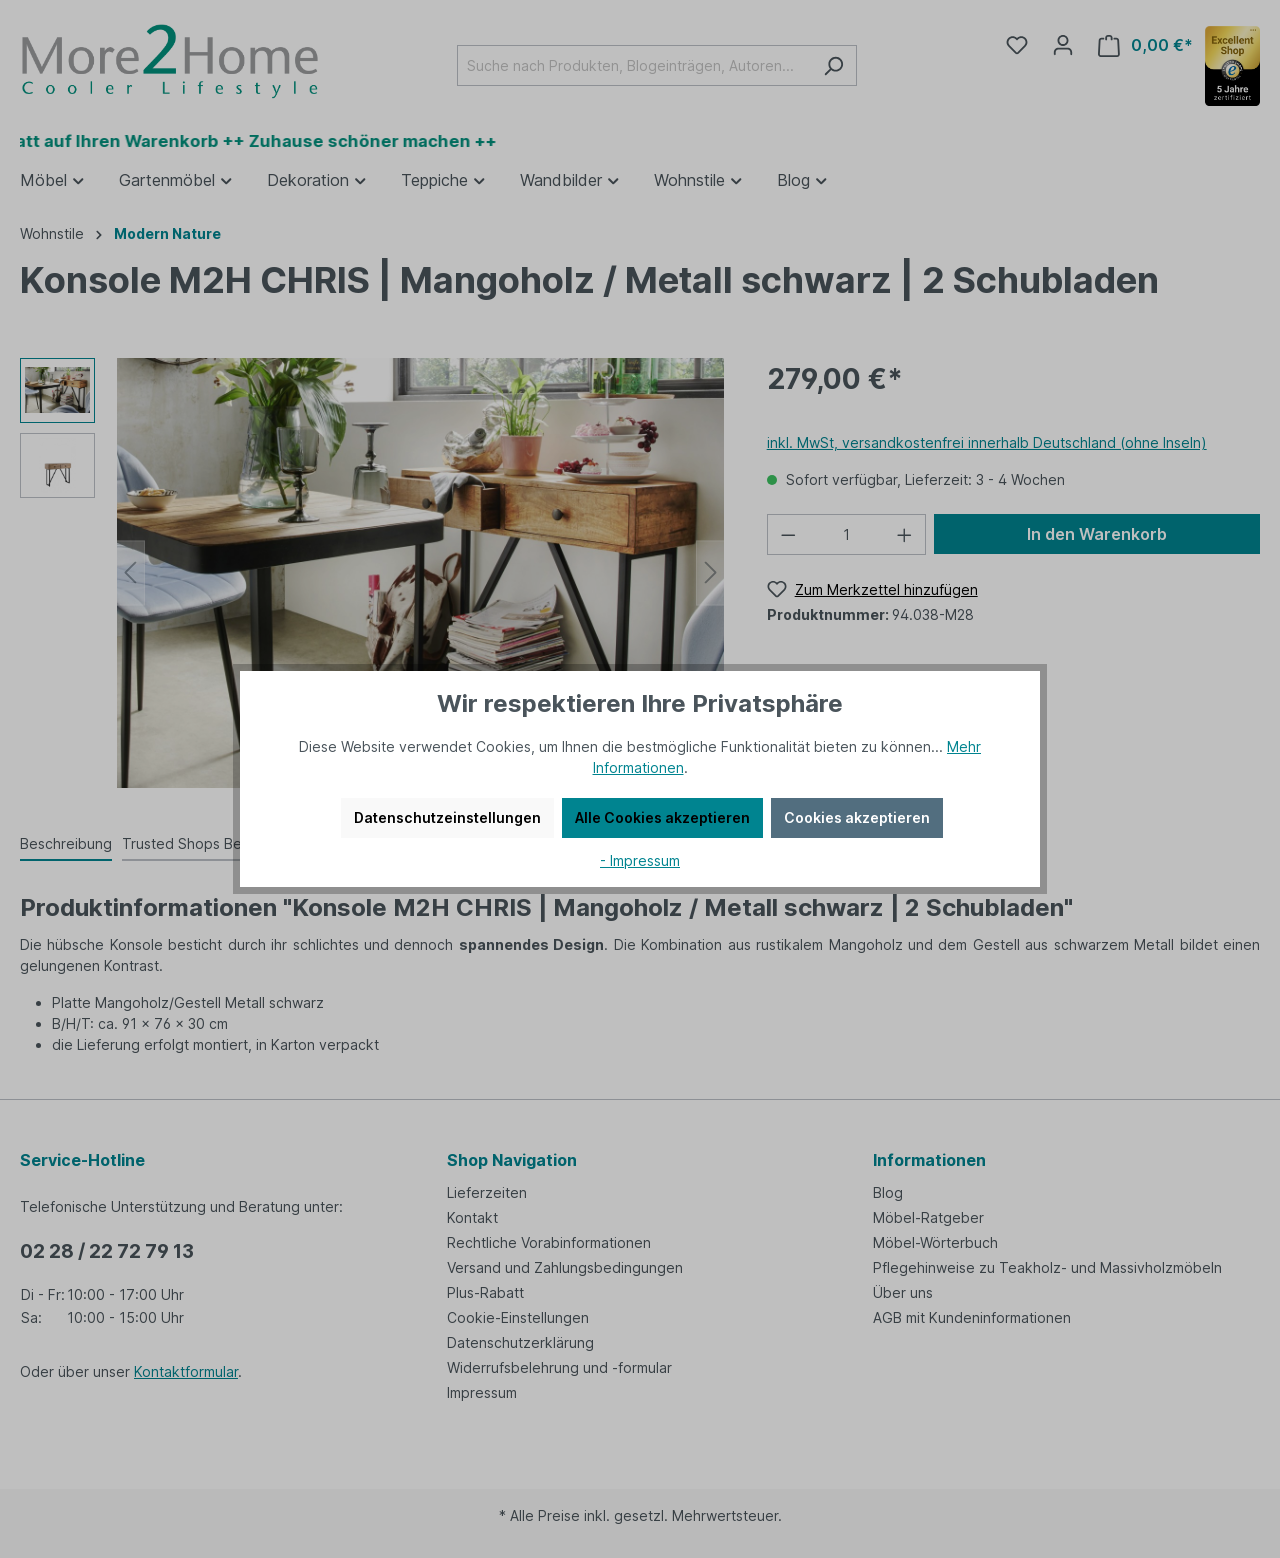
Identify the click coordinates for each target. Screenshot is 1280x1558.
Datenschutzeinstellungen (447, 817)
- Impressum (640, 860)
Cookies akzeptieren (857, 817)
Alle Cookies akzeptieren (662, 817)
